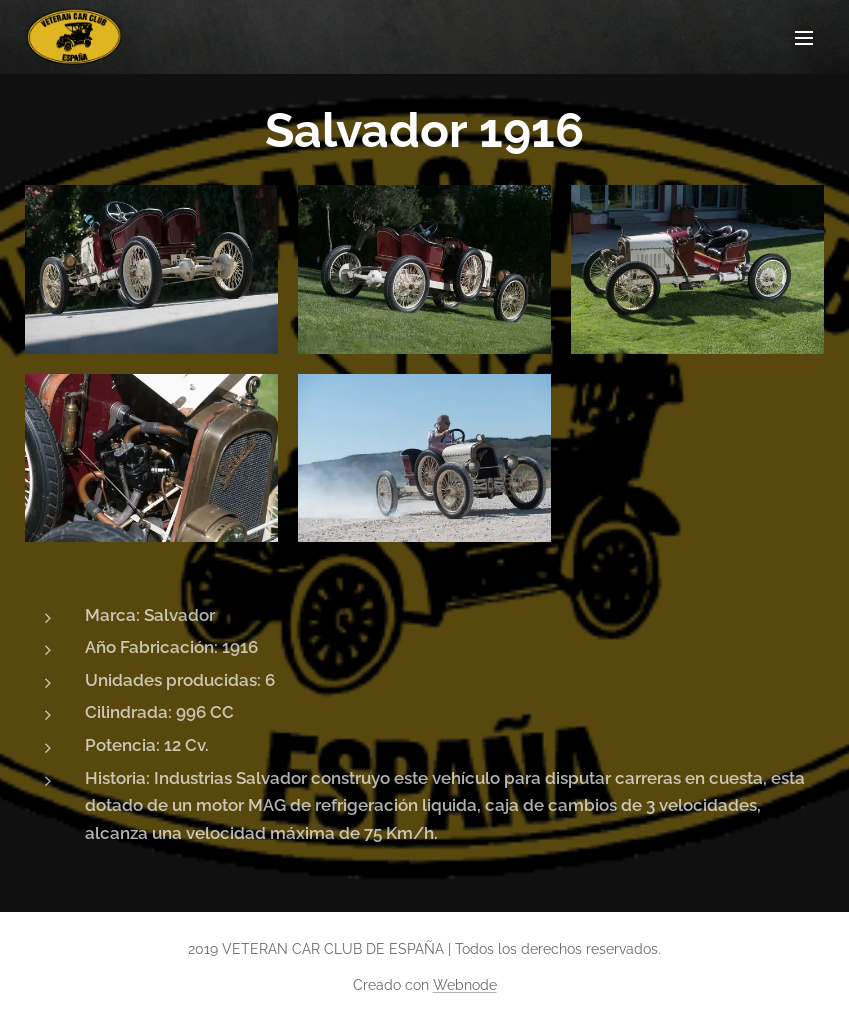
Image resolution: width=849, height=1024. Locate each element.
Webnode (465, 985)
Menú (804, 38)
